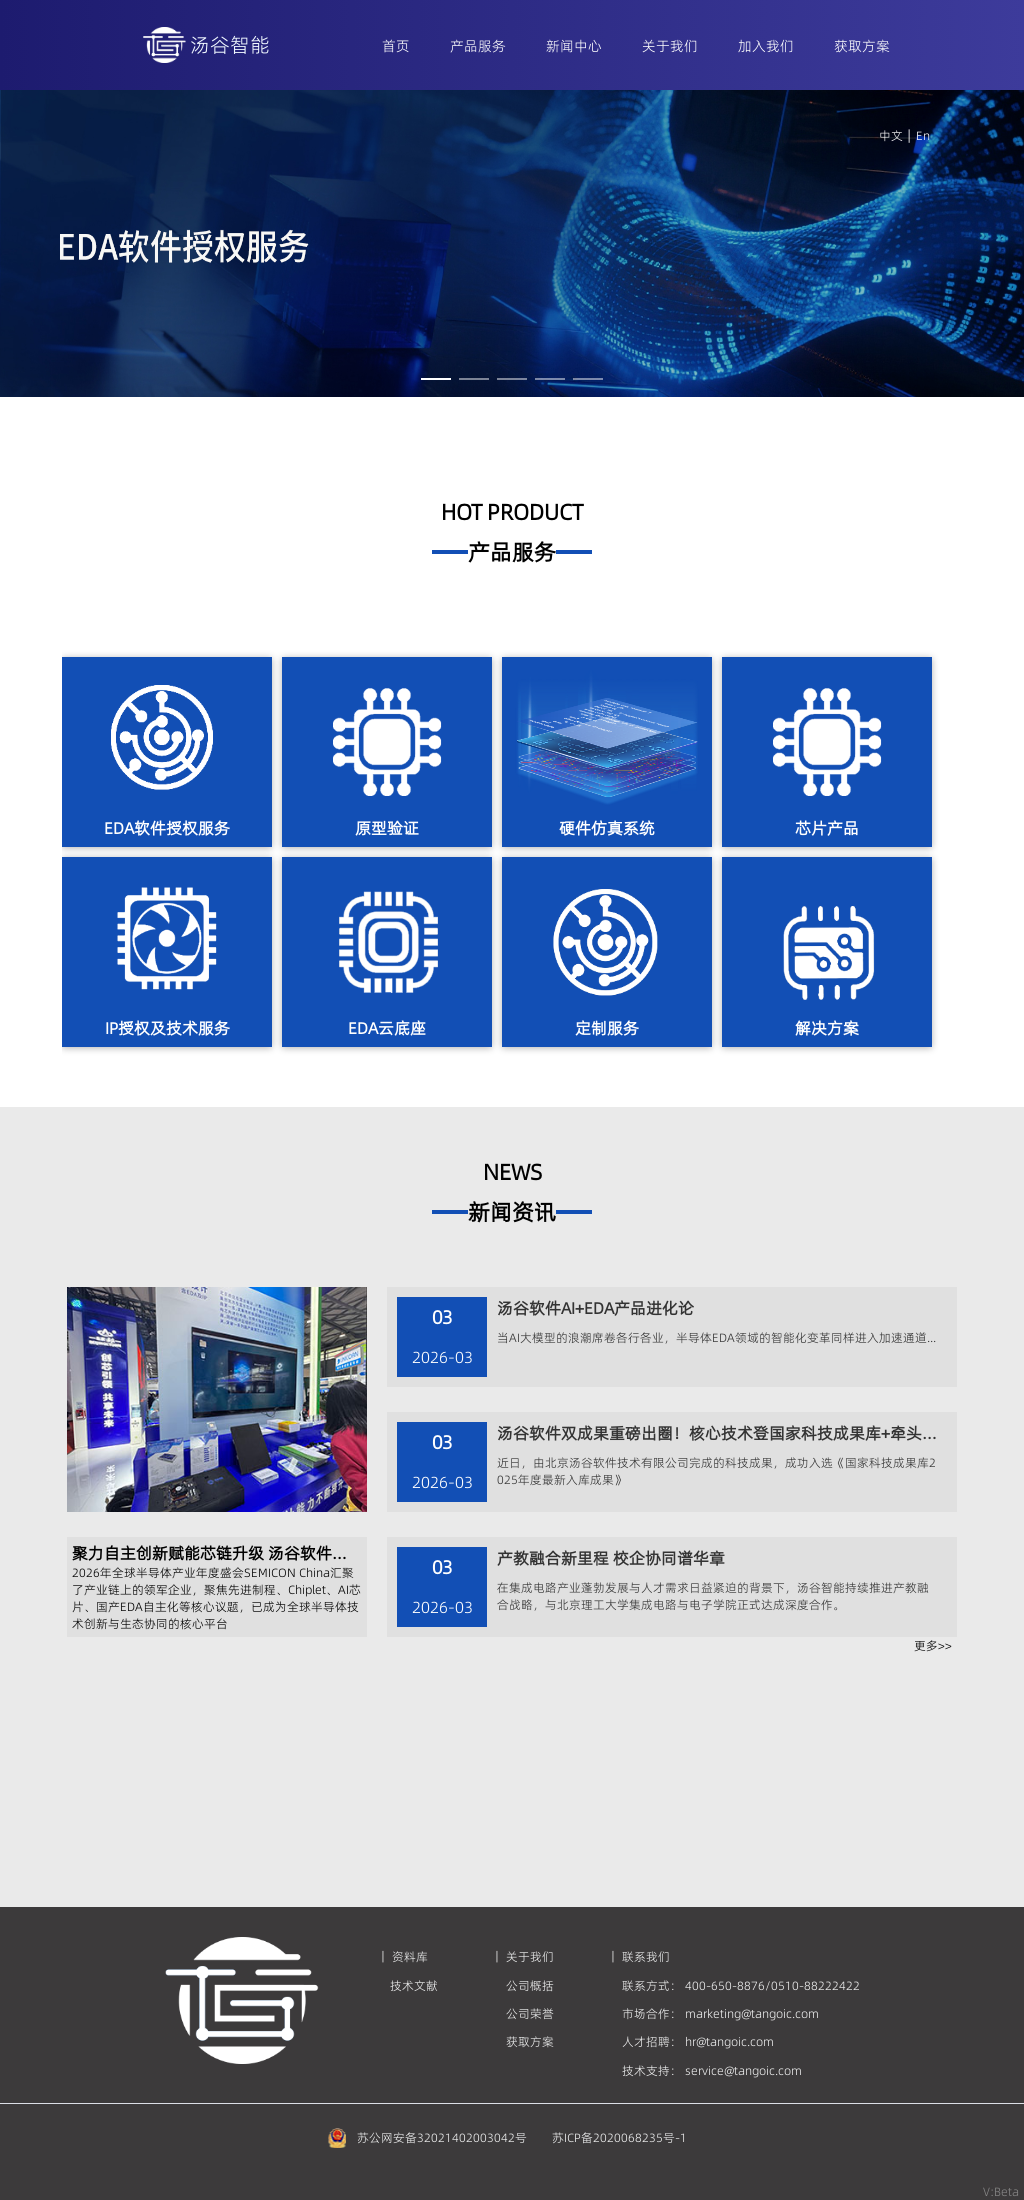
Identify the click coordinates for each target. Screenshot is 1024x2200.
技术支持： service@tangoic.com (712, 2070)
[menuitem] (396, 45)
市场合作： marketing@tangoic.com (720, 2013)
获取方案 (530, 2041)
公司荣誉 (530, 2013)
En (920, 135)
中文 (891, 135)
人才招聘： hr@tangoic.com (698, 2041)
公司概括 (530, 1985)
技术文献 (414, 1985)
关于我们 (530, 1956)
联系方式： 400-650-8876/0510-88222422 (741, 1985)
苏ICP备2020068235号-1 (619, 2137)
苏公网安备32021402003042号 (442, 2137)
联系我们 (646, 1956)
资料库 (408, 1956)
